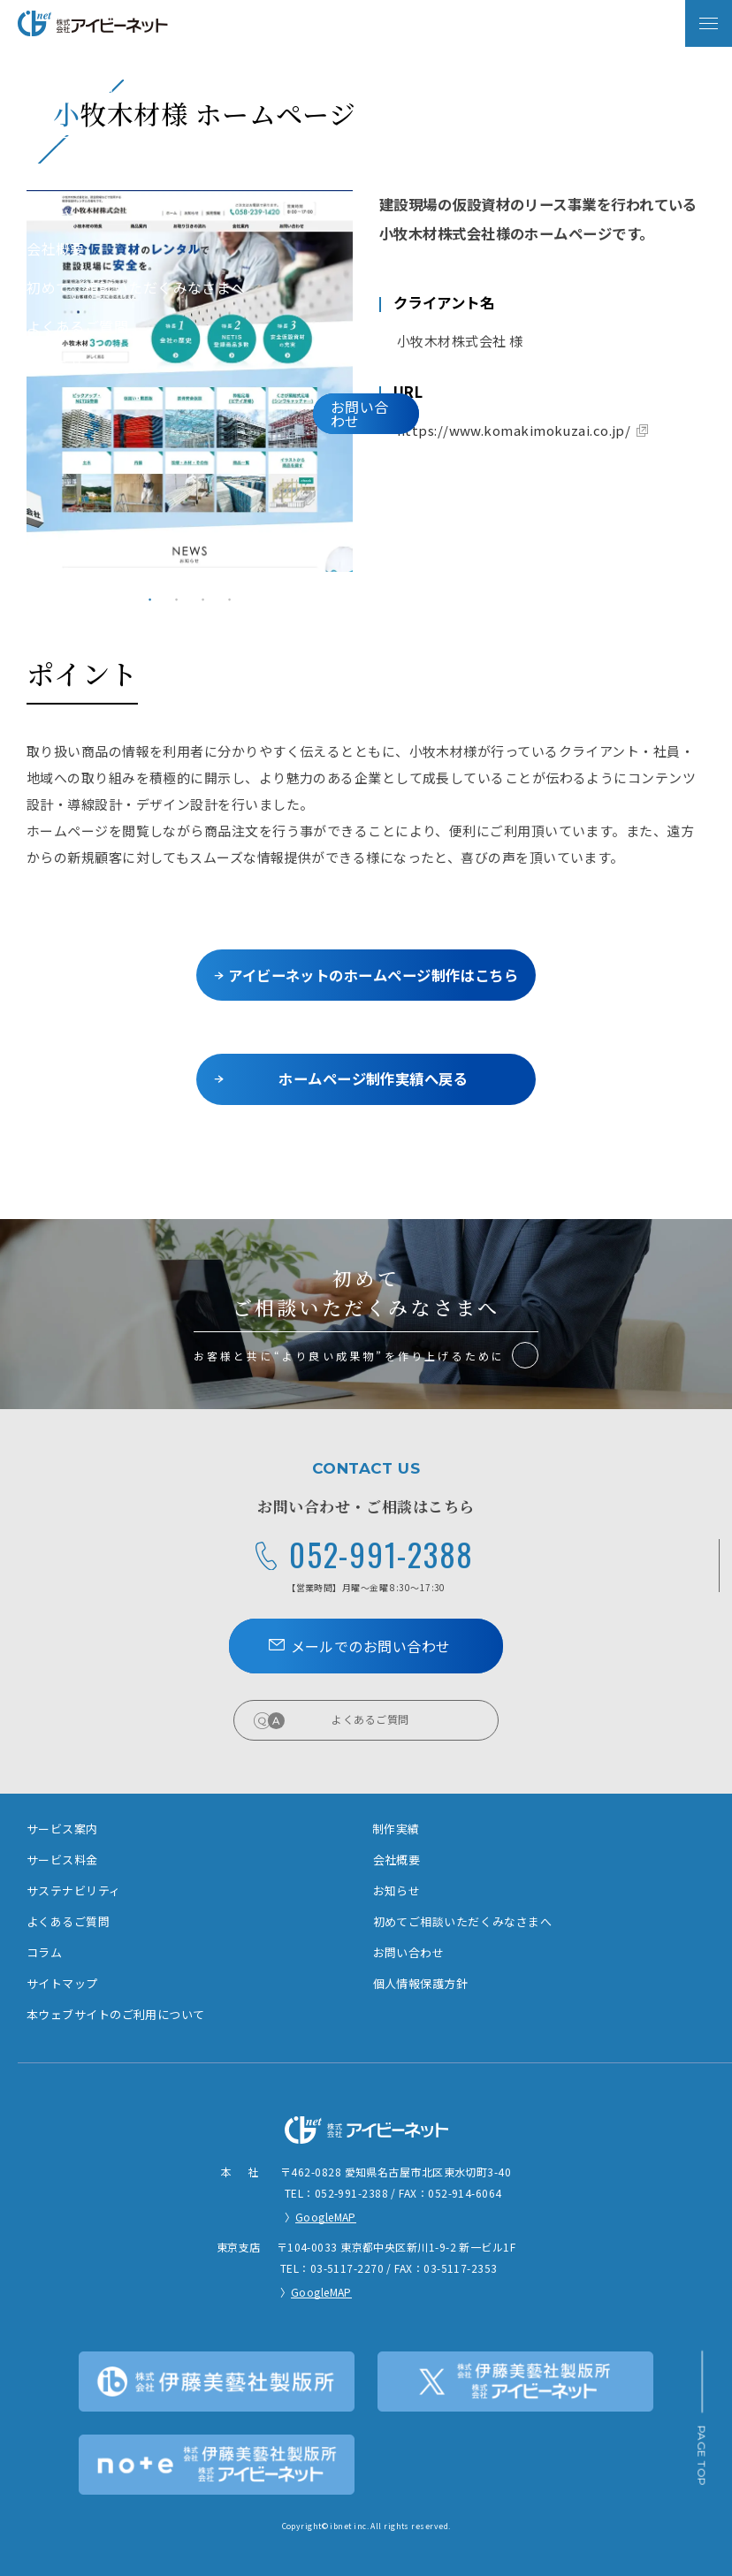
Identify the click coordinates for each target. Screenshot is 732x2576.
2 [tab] (177, 599)
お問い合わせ (409, 1952)
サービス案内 (62, 1828)
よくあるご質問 (404, 1719)
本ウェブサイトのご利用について (116, 2014)
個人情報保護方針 (421, 1983)
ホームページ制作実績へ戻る (373, 1078)
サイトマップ (62, 1983)
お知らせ (397, 1890)
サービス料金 (62, 1859)
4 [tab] (230, 599)
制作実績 (396, 1828)
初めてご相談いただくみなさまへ (463, 1921)
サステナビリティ (74, 1890)
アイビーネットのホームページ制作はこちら (373, 975)
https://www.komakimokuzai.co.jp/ (513, 430)
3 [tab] (203, 599)
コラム (44, 1952)
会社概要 (397, 1859)
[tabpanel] (190, 381)
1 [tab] (150, 599)
